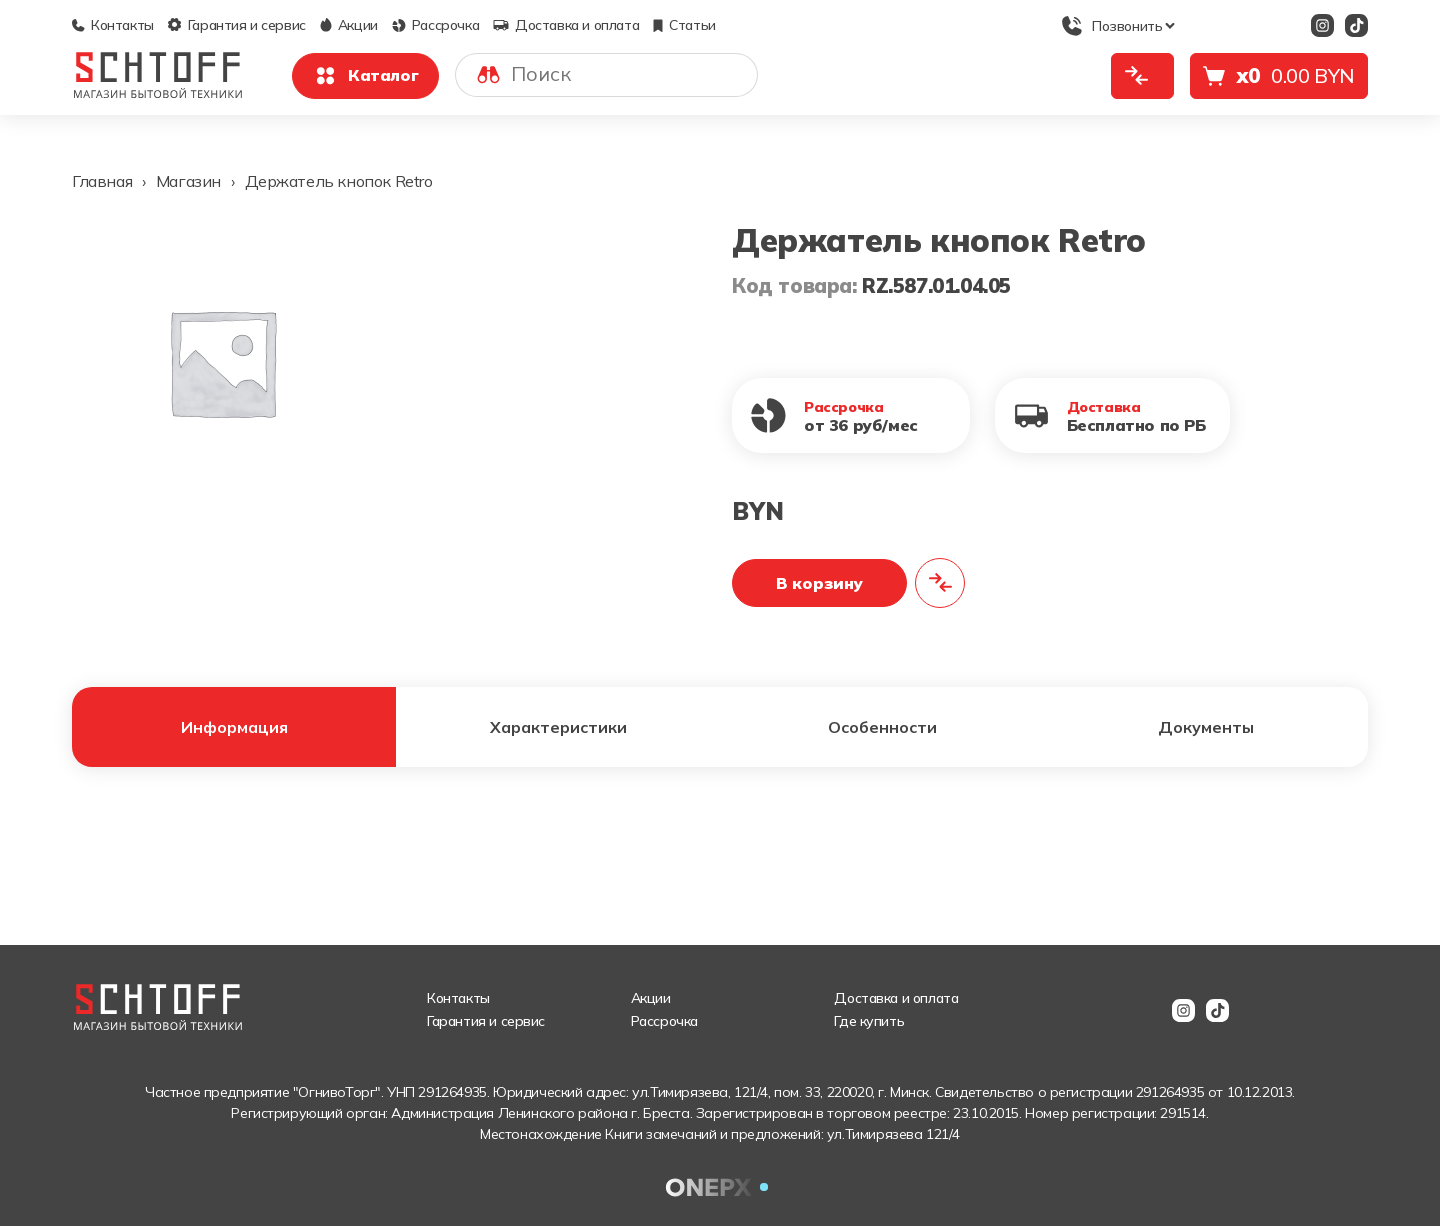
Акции (349, 25)
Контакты (113, 25)
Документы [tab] (1206, 727)
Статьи (684, 25)
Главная (102, 181)
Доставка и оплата (566, 25)
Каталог (365, 76)
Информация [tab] (234, 727)
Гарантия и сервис (237, 25)
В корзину (819, 583)
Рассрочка (435, 25)
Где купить (869, 1021)
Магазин (188, 181)
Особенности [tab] (882, 727)
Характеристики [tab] (558, 727)
